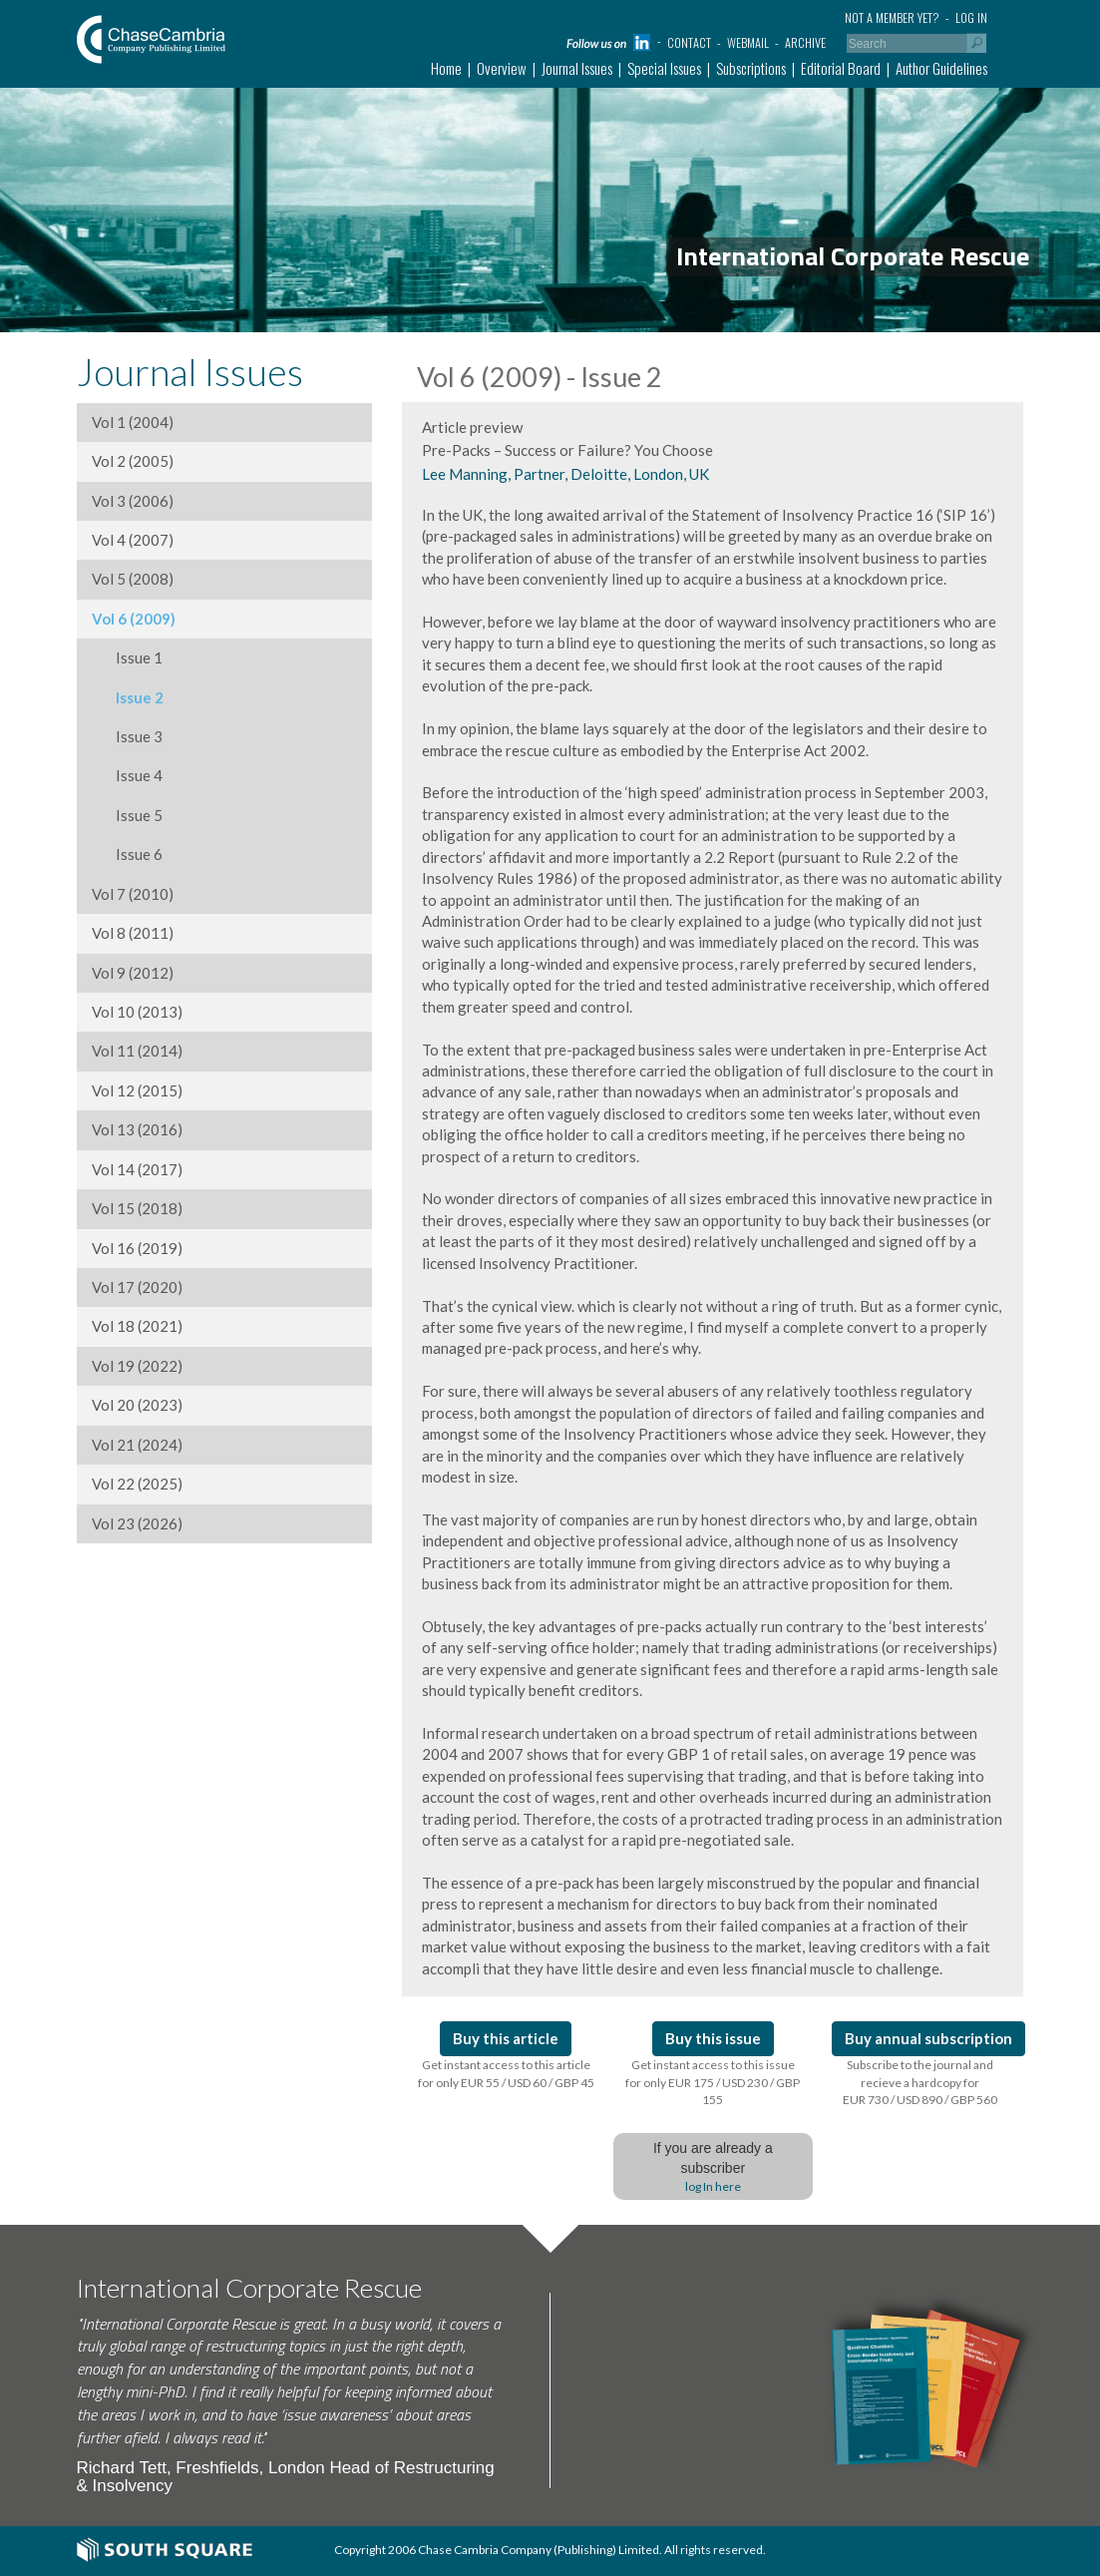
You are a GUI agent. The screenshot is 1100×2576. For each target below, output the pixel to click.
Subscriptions (751, 68)
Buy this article (505, 2038)
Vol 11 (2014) (137, 1051)
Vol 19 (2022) (137, 1366)
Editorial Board (841, 68)
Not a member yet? (892, 17)
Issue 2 (128, 697)
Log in (971, 17)
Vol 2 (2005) (133, 461)
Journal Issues (577, 68)
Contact (689, 42)
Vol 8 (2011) (133, 933)
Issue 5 (127, 815)
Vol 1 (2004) (133, 422)
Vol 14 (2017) (137, 1169)
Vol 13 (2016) (137, 1129)
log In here (713, 2186)
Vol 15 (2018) (137, 1208)
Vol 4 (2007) (133, 540)
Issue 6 (127, 854)
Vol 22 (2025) (137, 1484)
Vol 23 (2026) (137, 1523)
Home (446, 68)
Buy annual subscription (928, 2038)
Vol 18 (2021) (137, 1326)
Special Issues (664, 68)
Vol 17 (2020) (137, 1287)
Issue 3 (127, 736)
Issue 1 (127, 657)
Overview (502, 68)
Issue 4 (127, 775)
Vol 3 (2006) (133, 501)
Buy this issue (713, 2038)
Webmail (748, 42)
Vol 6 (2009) (134, 619)
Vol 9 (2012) (133, 973)
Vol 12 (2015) (137, 1090)
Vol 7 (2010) (133, 894)
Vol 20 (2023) (137, 1405)
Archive (805, 42)
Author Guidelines (941, 68)
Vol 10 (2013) (137, 1012)
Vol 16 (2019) (137, 1248)
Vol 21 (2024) (137, 1445)
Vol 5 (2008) (133, 579)
